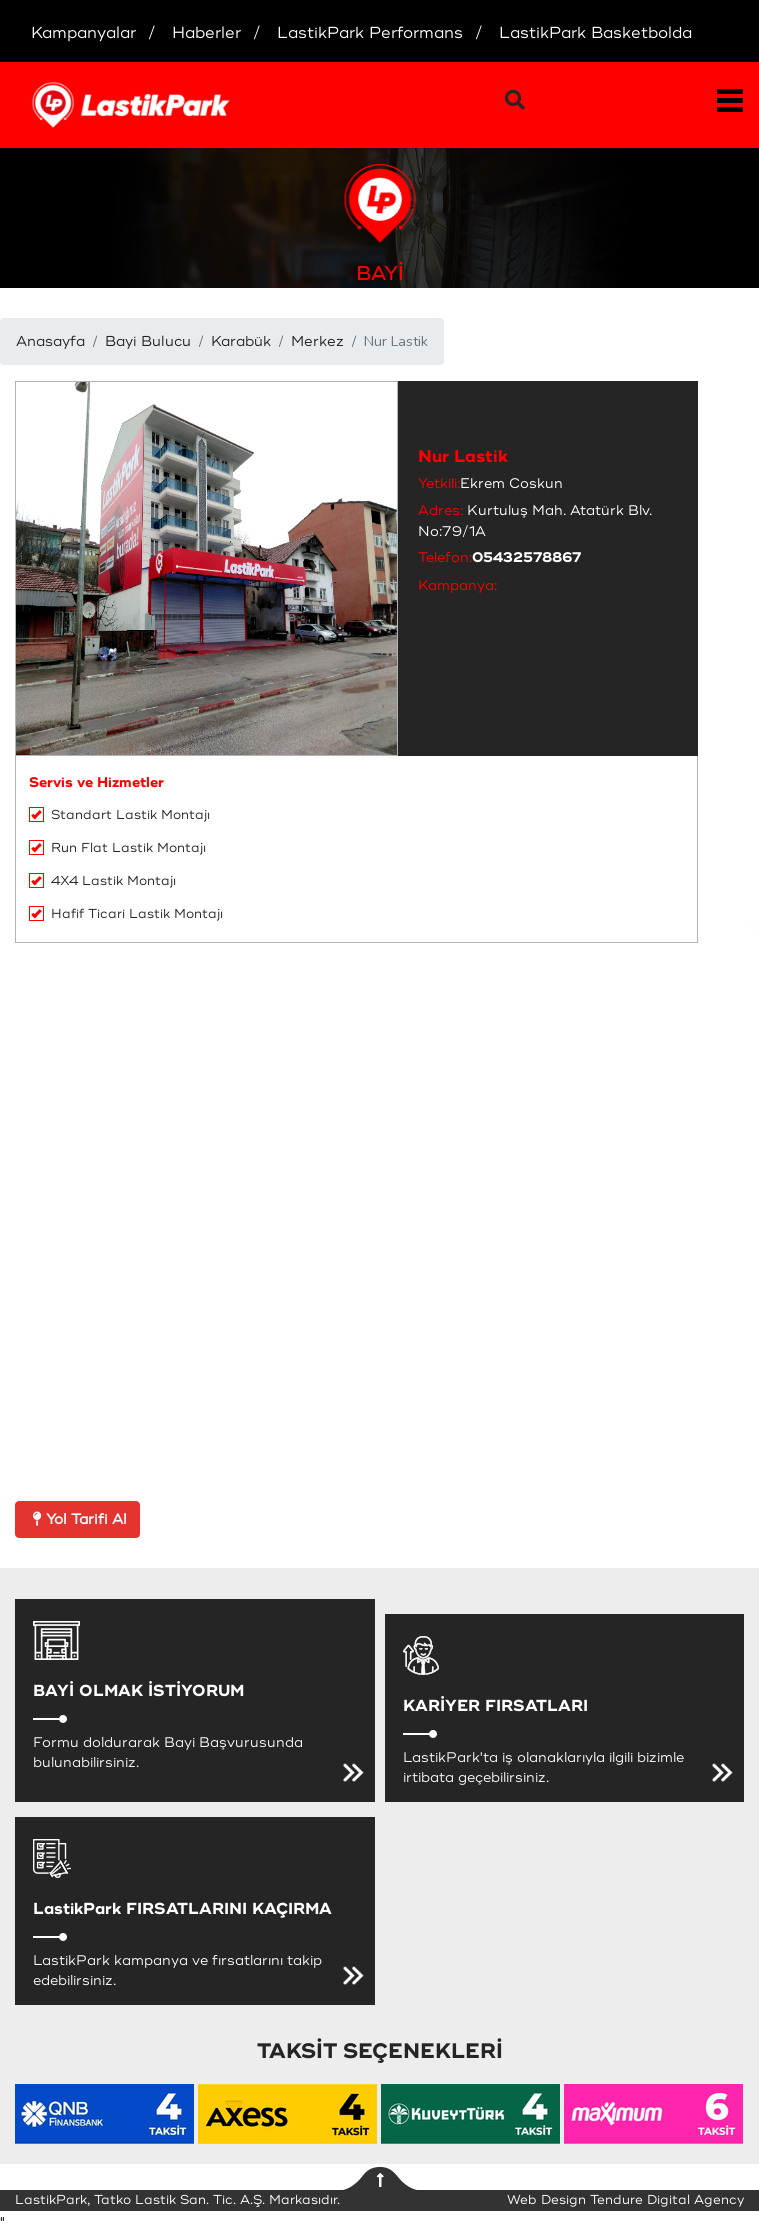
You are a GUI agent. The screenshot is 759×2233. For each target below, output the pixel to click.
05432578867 (527, 557)
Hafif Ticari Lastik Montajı (126, 914)
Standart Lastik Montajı (119, 815)
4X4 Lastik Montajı (102, 881)
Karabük (241, 341)
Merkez (317, 341)
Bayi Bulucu (148, 341)
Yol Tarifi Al (77, 1519)
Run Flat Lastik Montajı (117, 848)
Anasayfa (50, 341)
